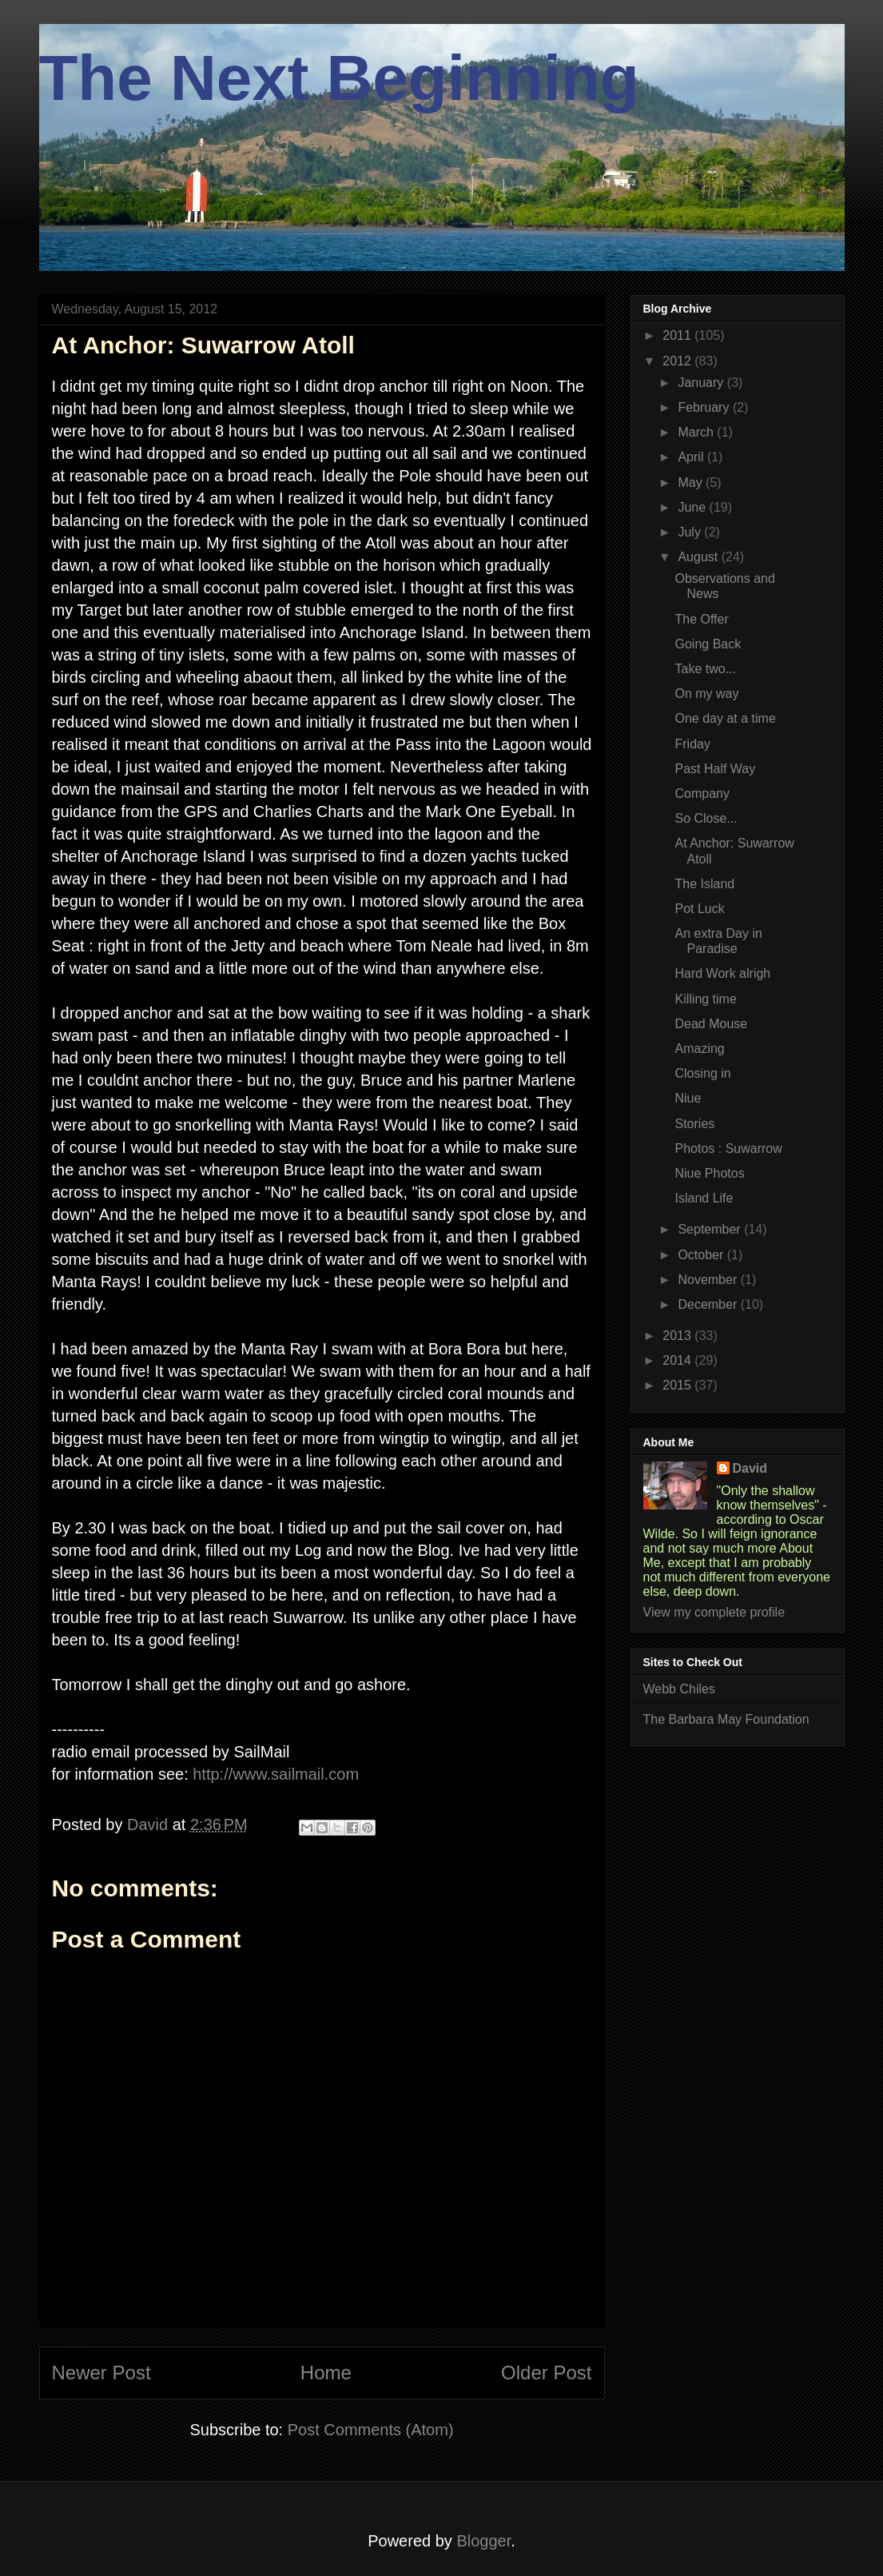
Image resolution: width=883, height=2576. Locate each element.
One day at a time (724, 718)
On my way (706, 693)
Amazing (699, 1048)
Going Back (707, 644)
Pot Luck (699, 908)
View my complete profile (714, 1612)
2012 (678, 361)
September (711, 1229)
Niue (687, 1098)
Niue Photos (709, 1173)
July (691, 532)
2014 (678, 1360)
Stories (694, 1123)
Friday (692, 744)
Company (701, 793)
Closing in (702, 1073)
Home (326, 2372)
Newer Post (101, 2372)
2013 (678, 1335)
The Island (704, 884)
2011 (678, 335)
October (702, 1255)
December (709, 1304)
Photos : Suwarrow (728, 1148)
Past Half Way (714, 769)
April (692, 457)
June (693, 507)
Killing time (705, 999)
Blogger (483, 2541)
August (699, 557)
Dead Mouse (710, 1024)
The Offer (701, 619)
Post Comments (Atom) (371, 2429)
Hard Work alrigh (722, 973)
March (697, 432)
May (692, 482)
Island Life (703, 1198)
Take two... (704, 669)
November (709, 1279)
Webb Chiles (679, 1689)
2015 (678, 1385)
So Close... (705, 818)
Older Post (546, 2372)
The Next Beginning (339, 78)
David (750, 1468)
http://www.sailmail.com (276, 1774)
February (705, 407)
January (702, 382)
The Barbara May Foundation (726, 1719)
